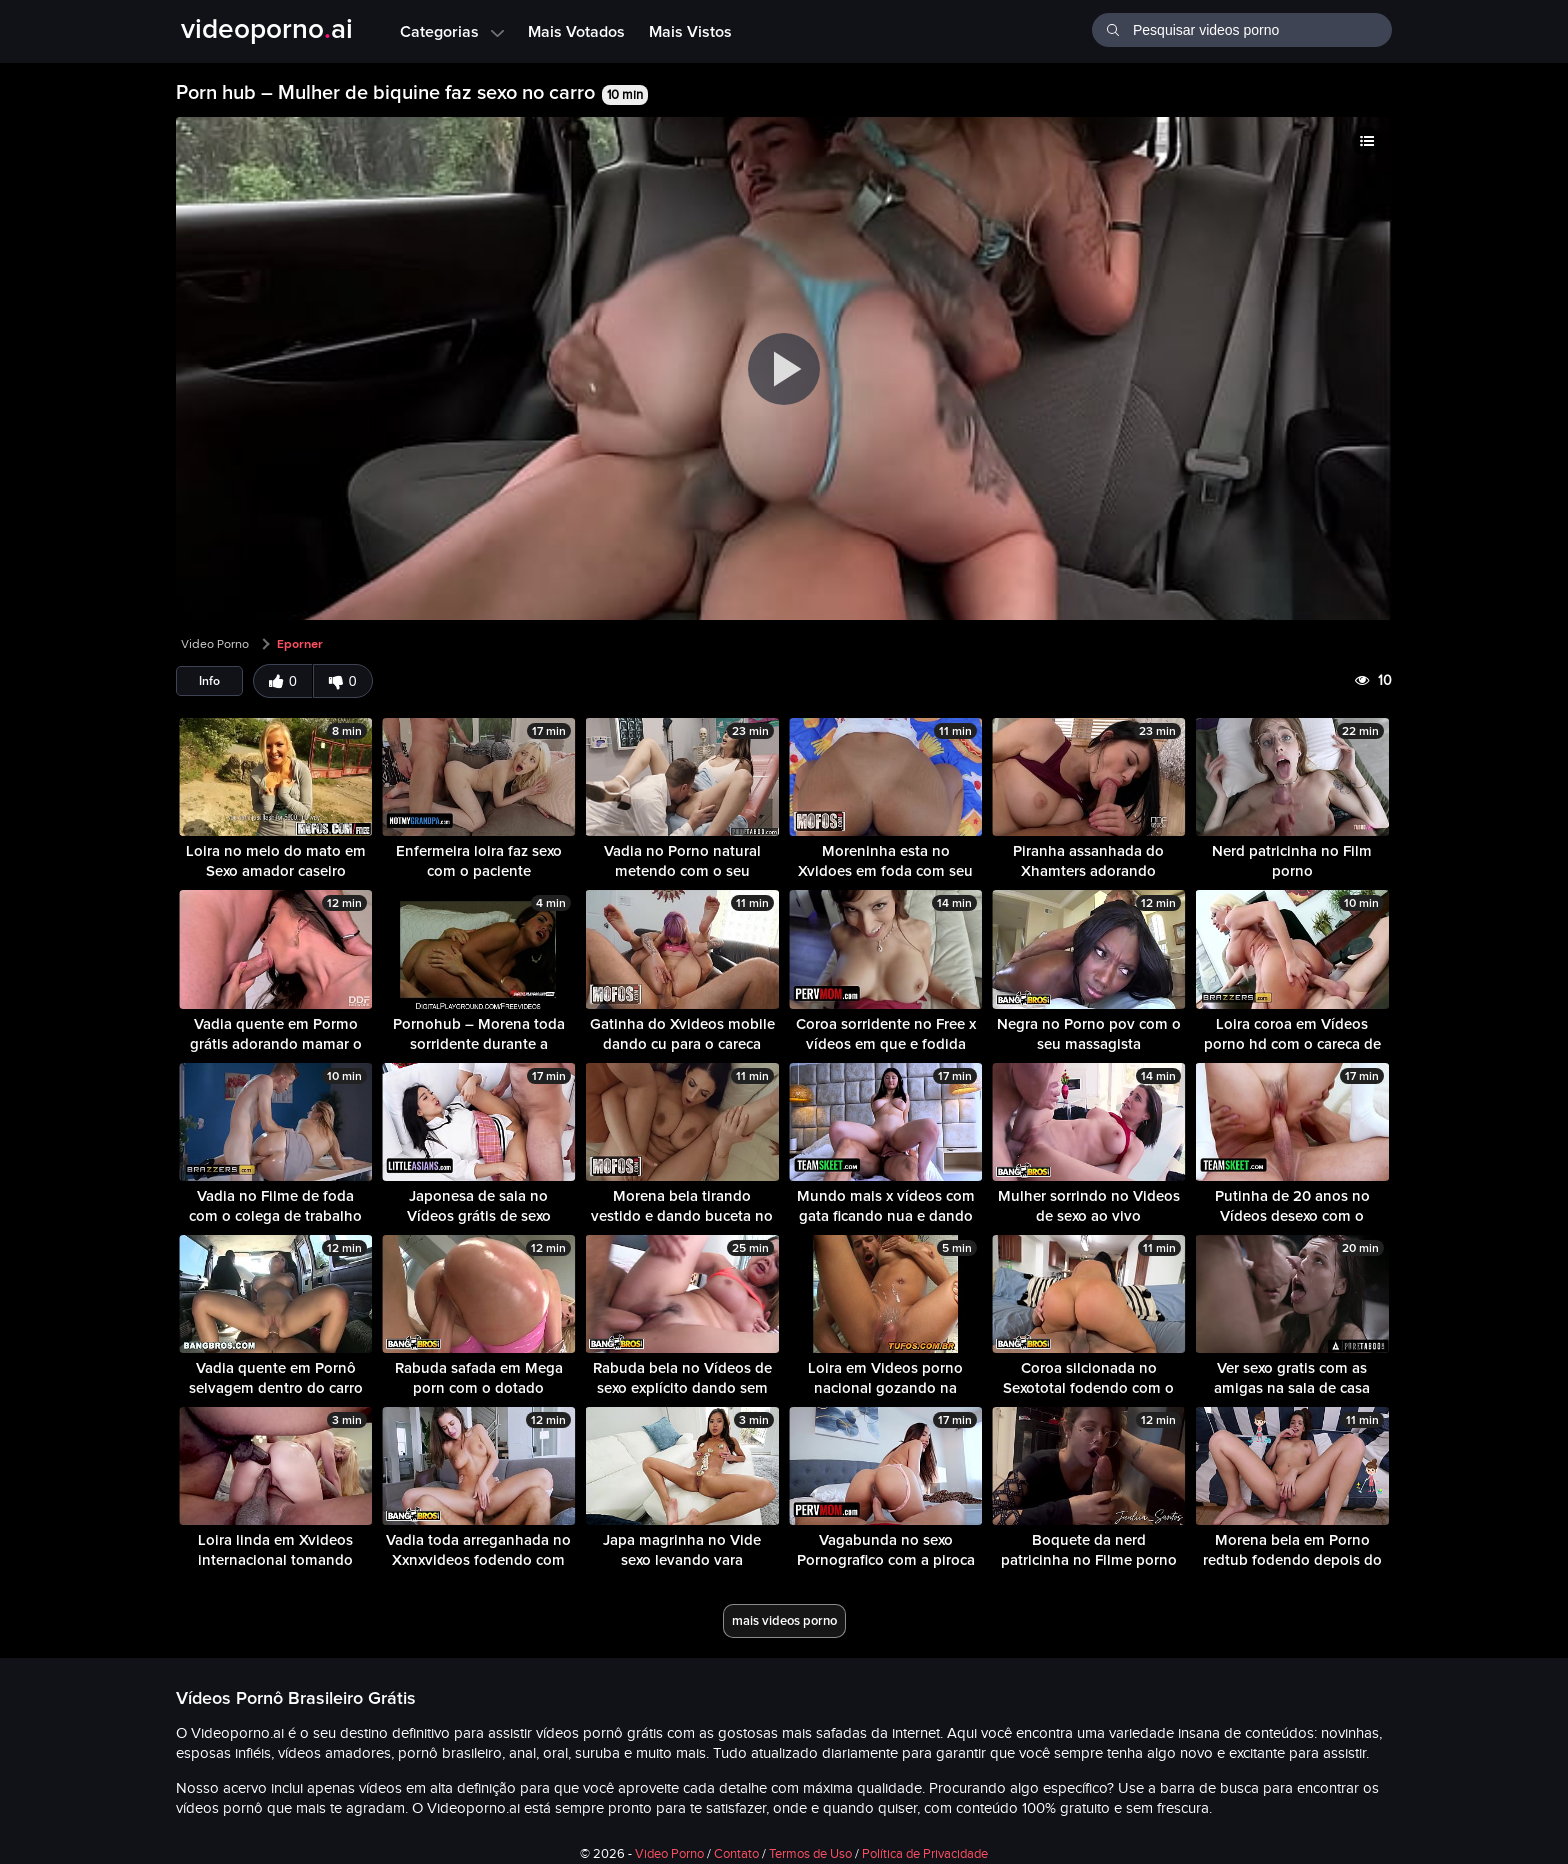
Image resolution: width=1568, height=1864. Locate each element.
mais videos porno (784, 1620)
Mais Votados (576, 31)
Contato (736, 1854)
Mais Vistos (690, 31)
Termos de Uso (810, 1854)
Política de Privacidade (925, 1854)
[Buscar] (1112, 28)
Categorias (452, 31)
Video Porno (215, 644)
